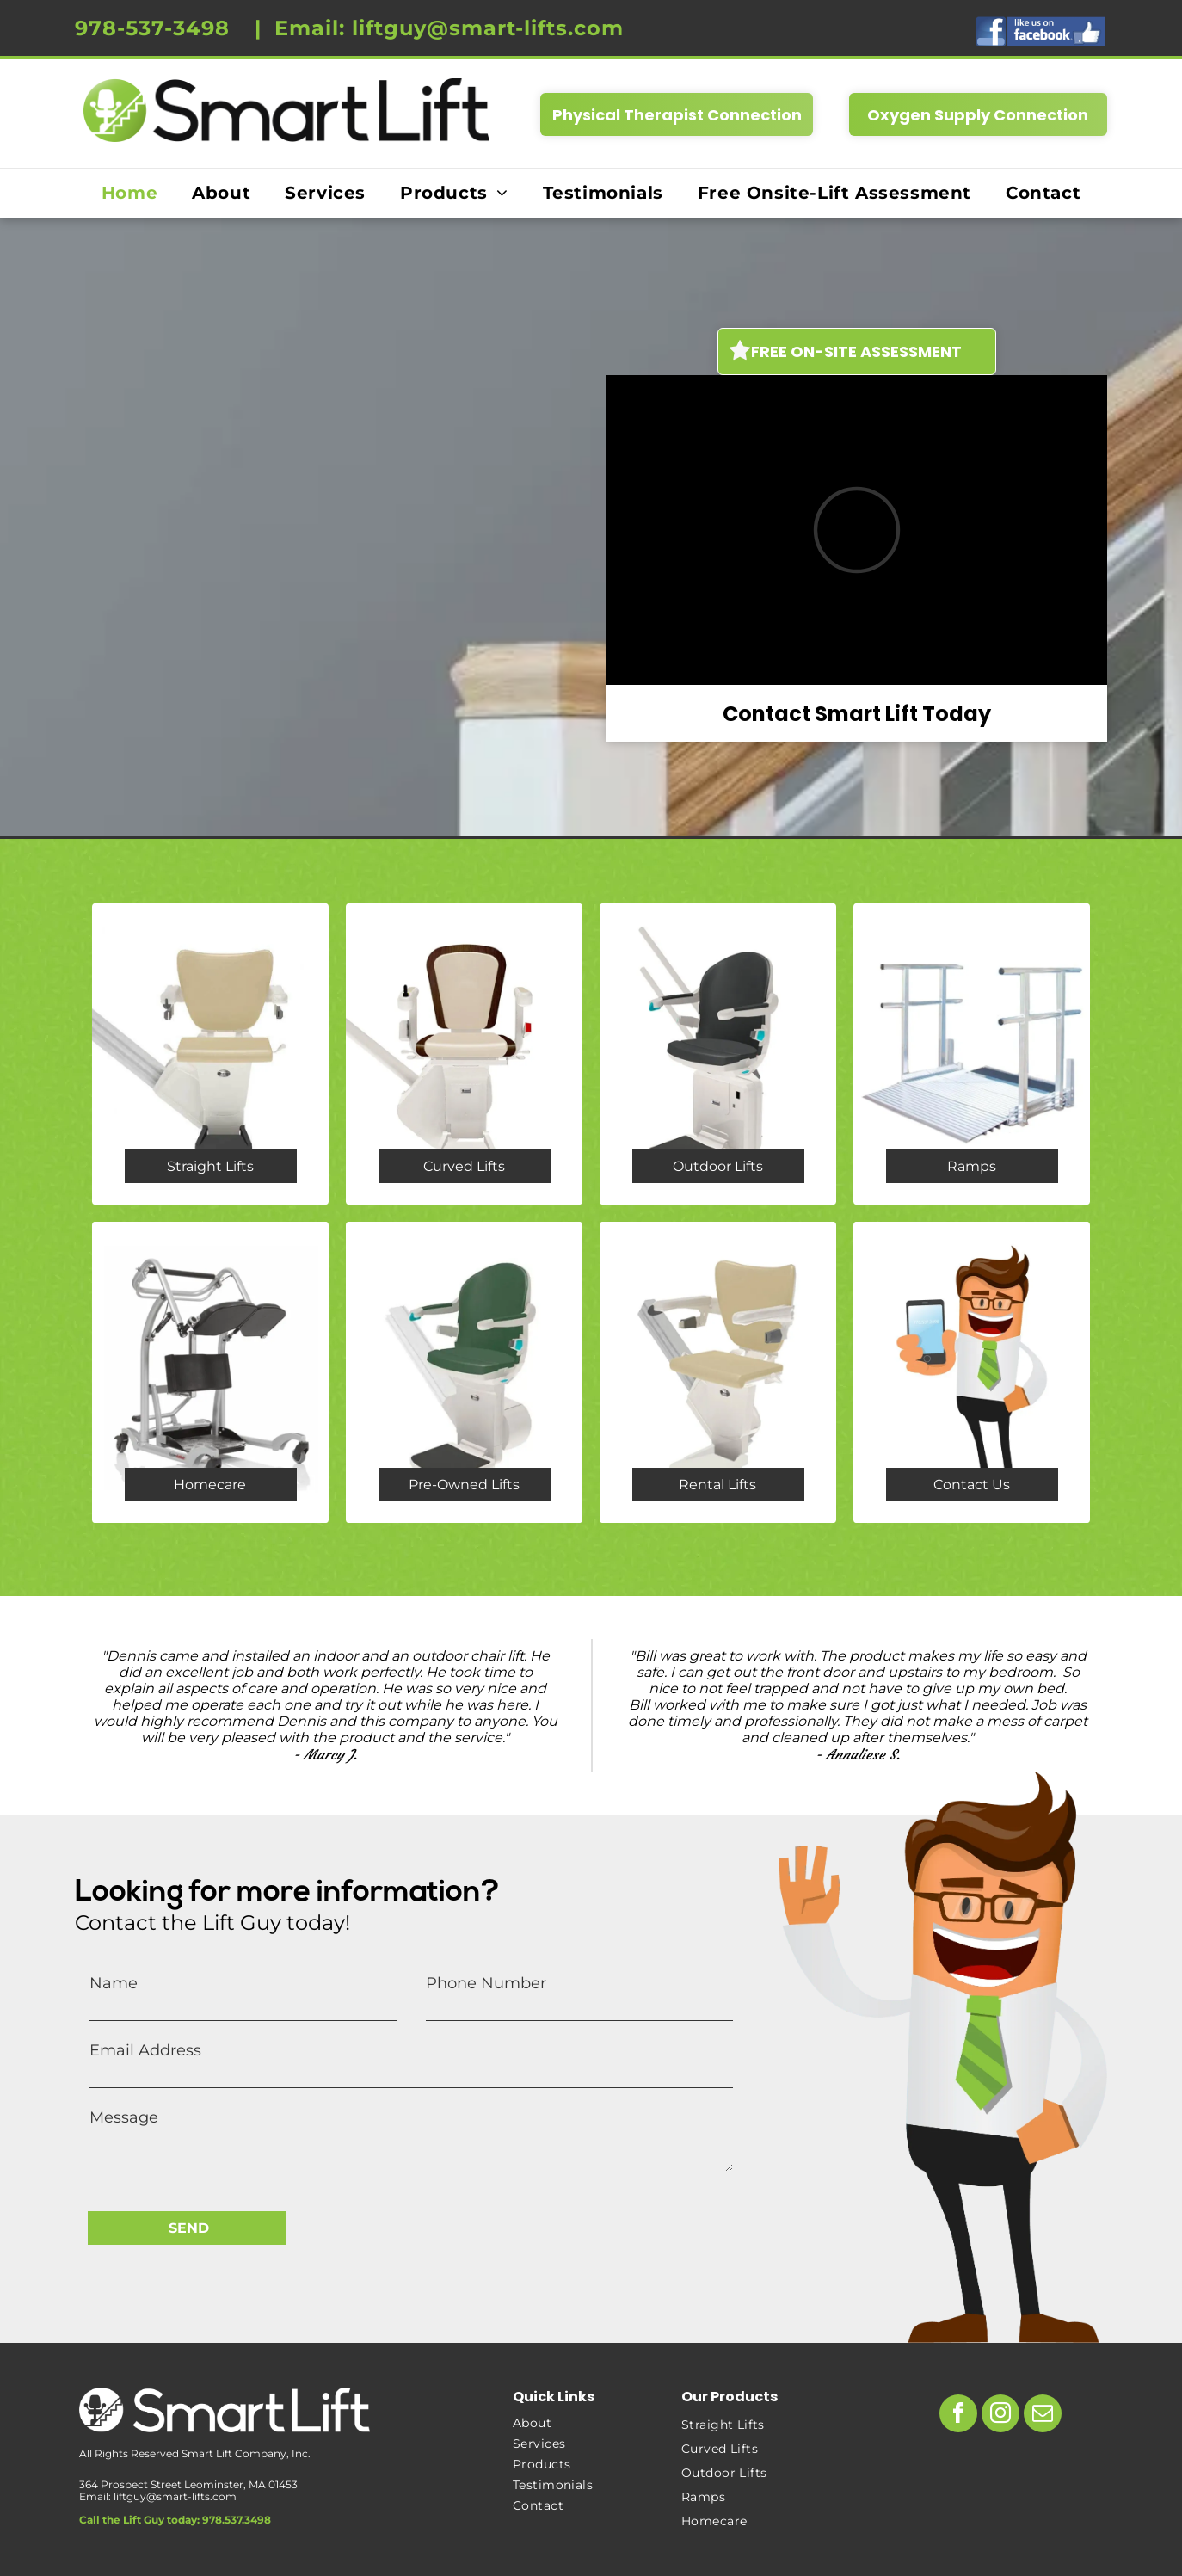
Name (113, 1983)
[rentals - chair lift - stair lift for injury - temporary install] (718, 1372)
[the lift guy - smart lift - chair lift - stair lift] (971, 1372)
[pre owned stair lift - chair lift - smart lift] (464, 1372)
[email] (1043, 2415)
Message (123, 2117)
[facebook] (958, 2415)
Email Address (145, 2050)
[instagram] (1000, 2415)
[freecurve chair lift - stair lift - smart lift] (464, 1054)
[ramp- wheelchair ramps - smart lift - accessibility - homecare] (971, 1054)
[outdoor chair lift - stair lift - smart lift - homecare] (718, 1054)
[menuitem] (129, 192)
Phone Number (486, 1983)
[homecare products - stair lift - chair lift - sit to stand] (210, 1372)
